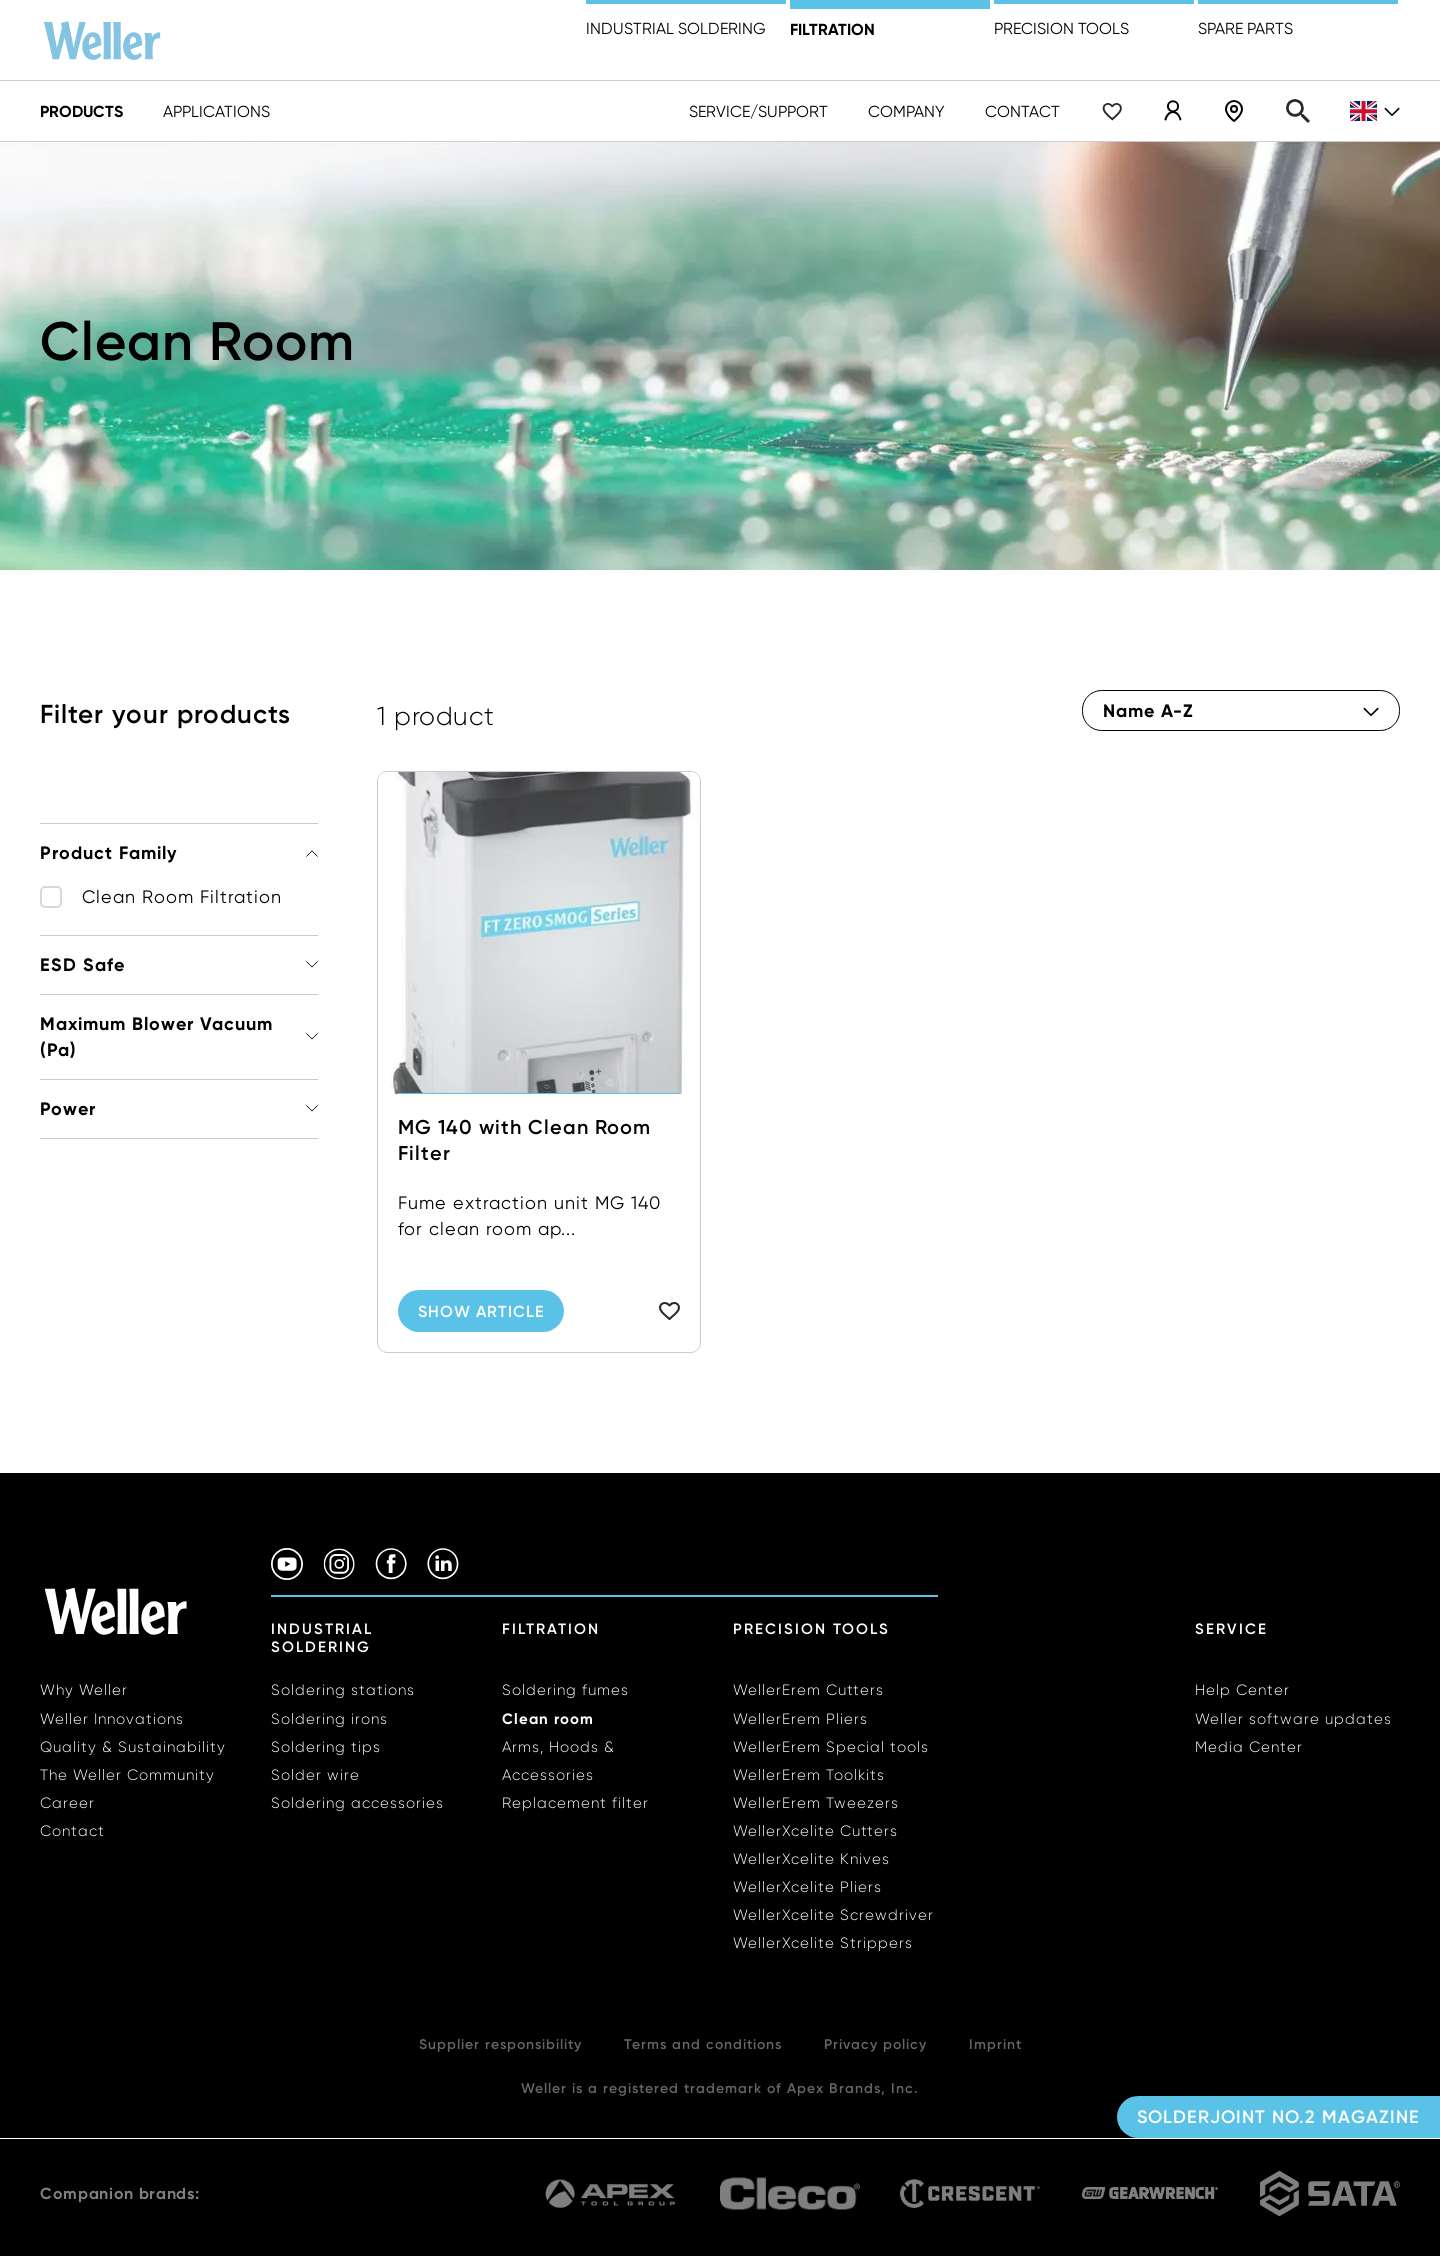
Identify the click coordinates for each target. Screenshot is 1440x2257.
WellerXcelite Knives (811, 1859)
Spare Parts (1245, 28)
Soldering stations (343, 1690)
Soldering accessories (357, 1803)
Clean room (548, 1718)
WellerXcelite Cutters (815, 1831)
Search (1298, 111)
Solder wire (315, 1775)
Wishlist (1112, 111)
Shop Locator (1234, 111)
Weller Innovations (112, 1719)
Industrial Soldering (676, 28)
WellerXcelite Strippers (823, 1943)
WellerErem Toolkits (809, 1775)
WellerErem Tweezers (816, 1803)
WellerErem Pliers (800, 1719)
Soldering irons (329, 1719)
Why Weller (84, 1690)
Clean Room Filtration (182, 896)
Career (67, 1803)
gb (1375, 111)
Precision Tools (811, 1629)
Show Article (481, 1311)
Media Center (1249, 1747)
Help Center (1242, 1690)
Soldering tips (326, 1747)
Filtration (832, 29)
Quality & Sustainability (133, 1747)
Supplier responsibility (500, 2044)
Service (1231, 1629)
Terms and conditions (703, 2044)
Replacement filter (575, 1803)
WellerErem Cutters (808, 1690)
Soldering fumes (565, 1690)
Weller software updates (1293, 1719)
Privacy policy (875, 2044)
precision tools (1061, 28)
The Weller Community (127, 1775)
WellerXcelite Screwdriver (833, 1915)
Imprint (995, 2044)
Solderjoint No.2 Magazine (1278, 2117)
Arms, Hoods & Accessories (558, 1761)
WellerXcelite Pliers (807, 1887)
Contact (1022, 111)
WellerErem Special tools (831, 1747)
